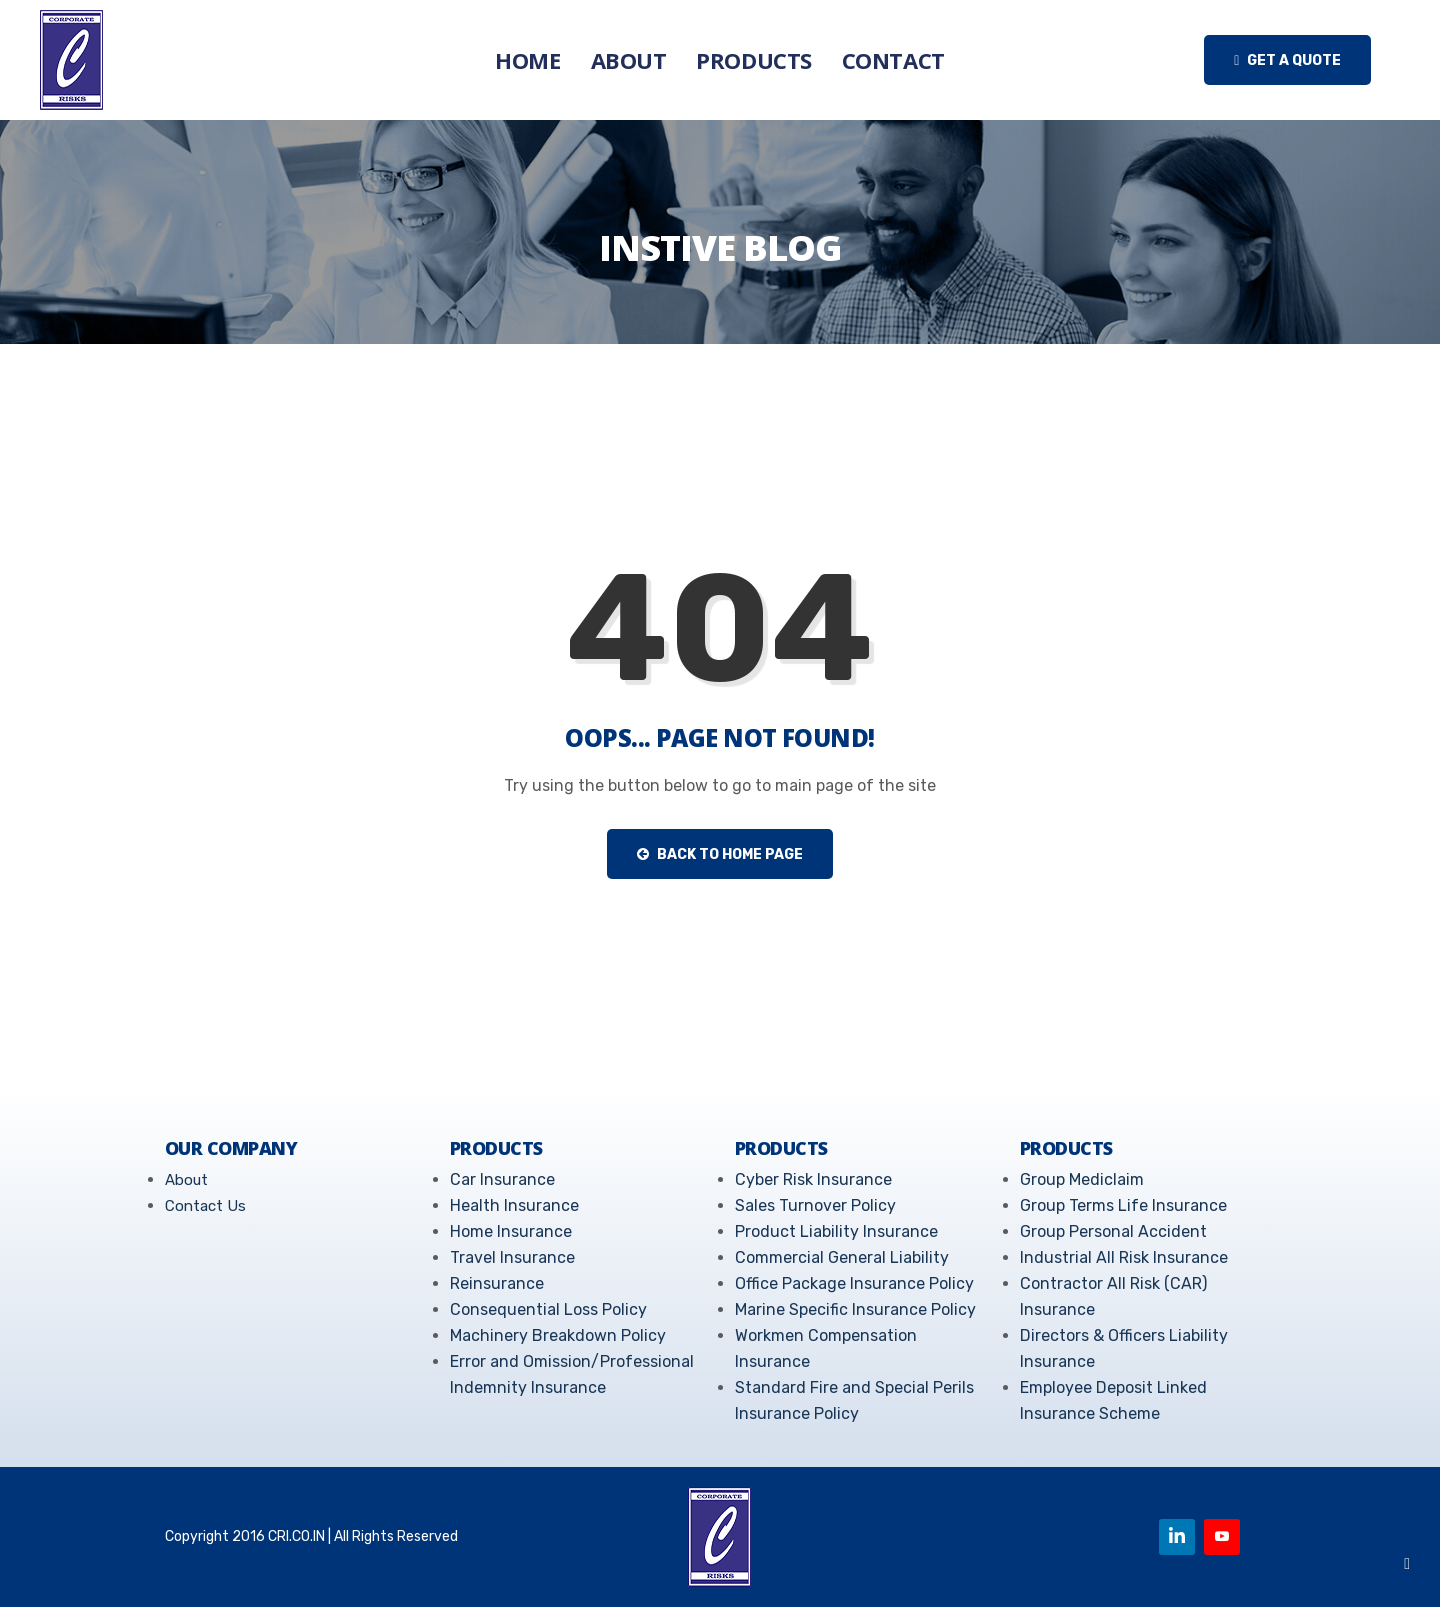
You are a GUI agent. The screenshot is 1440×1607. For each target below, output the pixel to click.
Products (753, 60)
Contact (893, 60)
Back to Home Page (720, 854)
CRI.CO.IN (296, 1536)
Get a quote (1287, 60)
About (629, 60)
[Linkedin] (1177, 1537)
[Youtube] (1222, 1537)
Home (527, 60)
